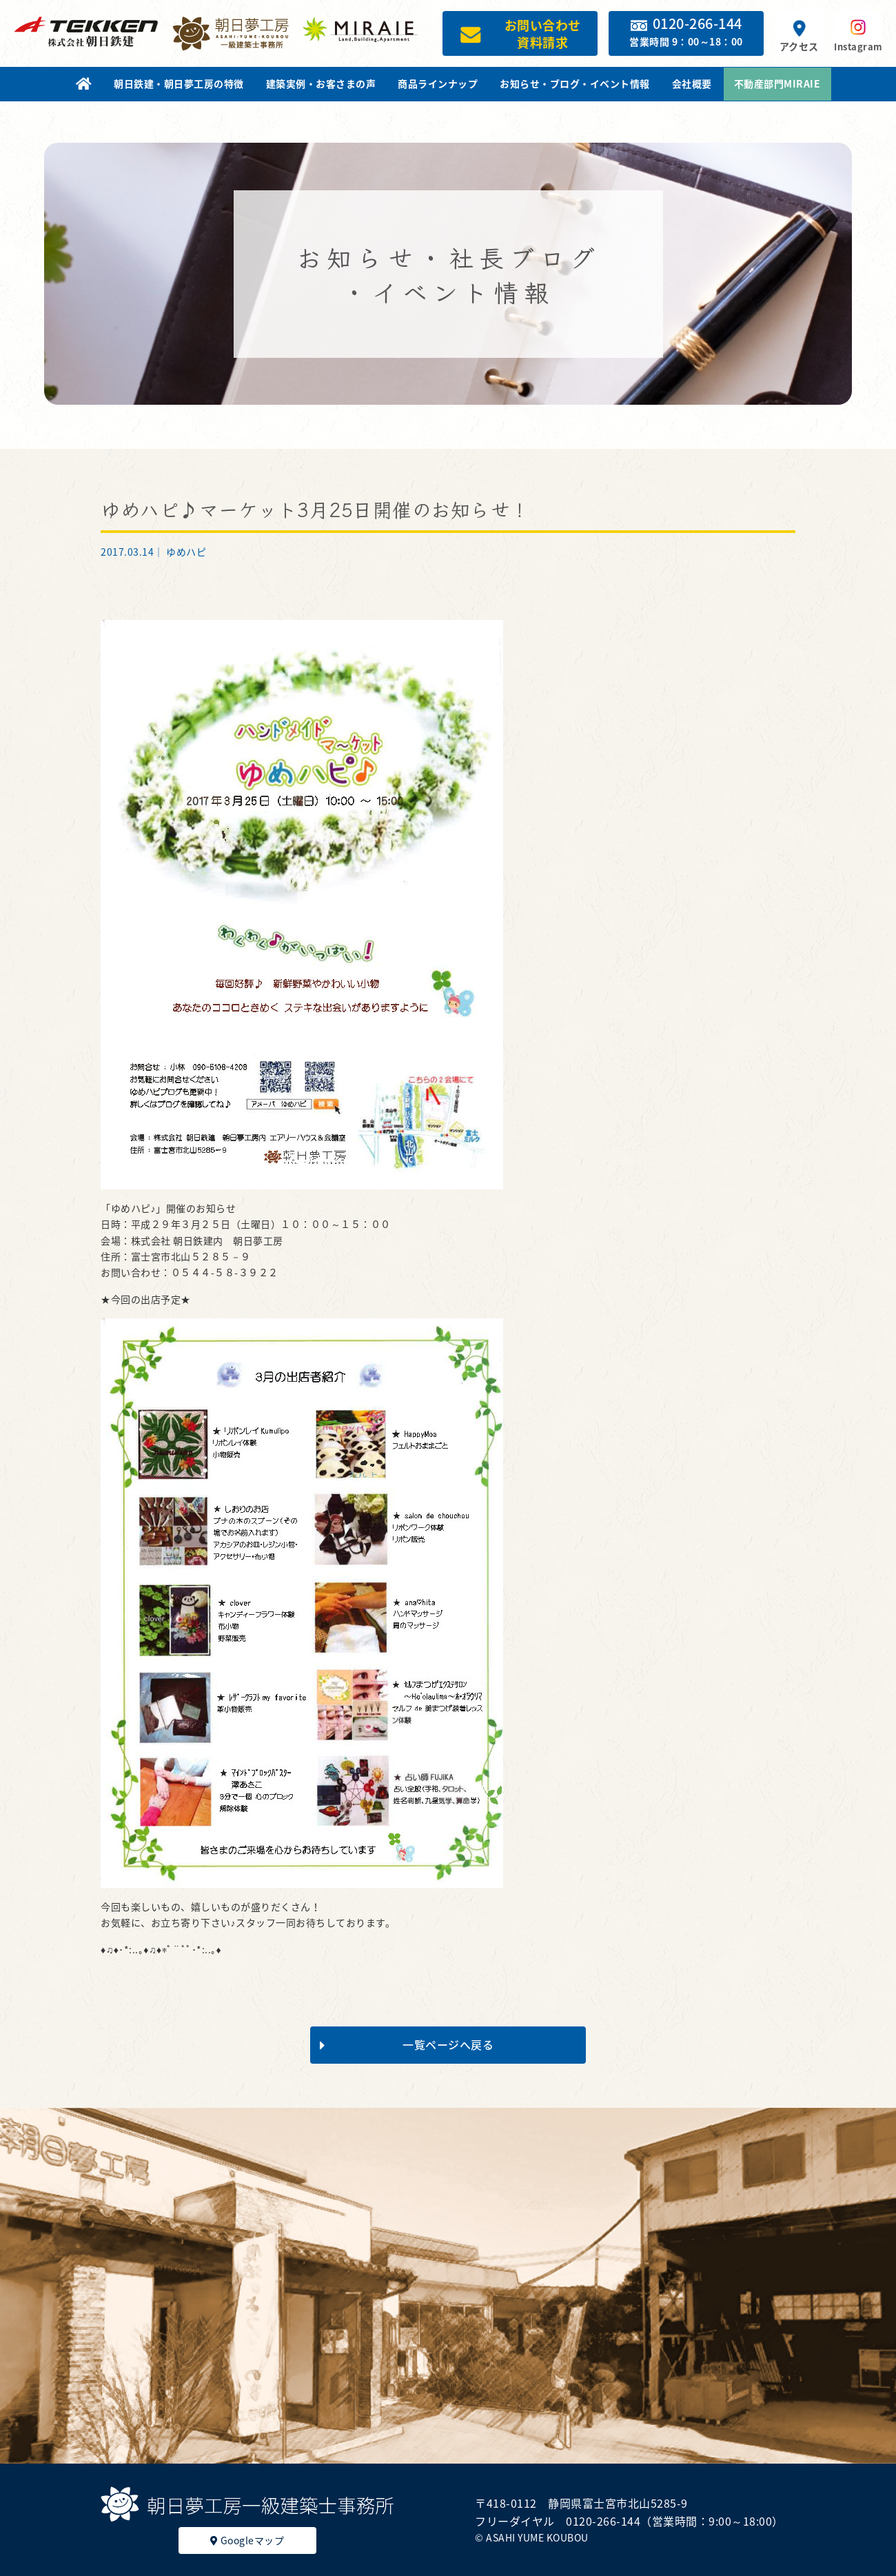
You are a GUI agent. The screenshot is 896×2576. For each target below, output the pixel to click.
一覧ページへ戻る (406, 2044)
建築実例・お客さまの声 (321, 83)
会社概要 (692, 83)
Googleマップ (247, 2540)
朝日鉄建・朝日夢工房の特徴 (179, 83)
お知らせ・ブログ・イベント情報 (575, 83)
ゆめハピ (186, 552)
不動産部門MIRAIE (777, 83)
